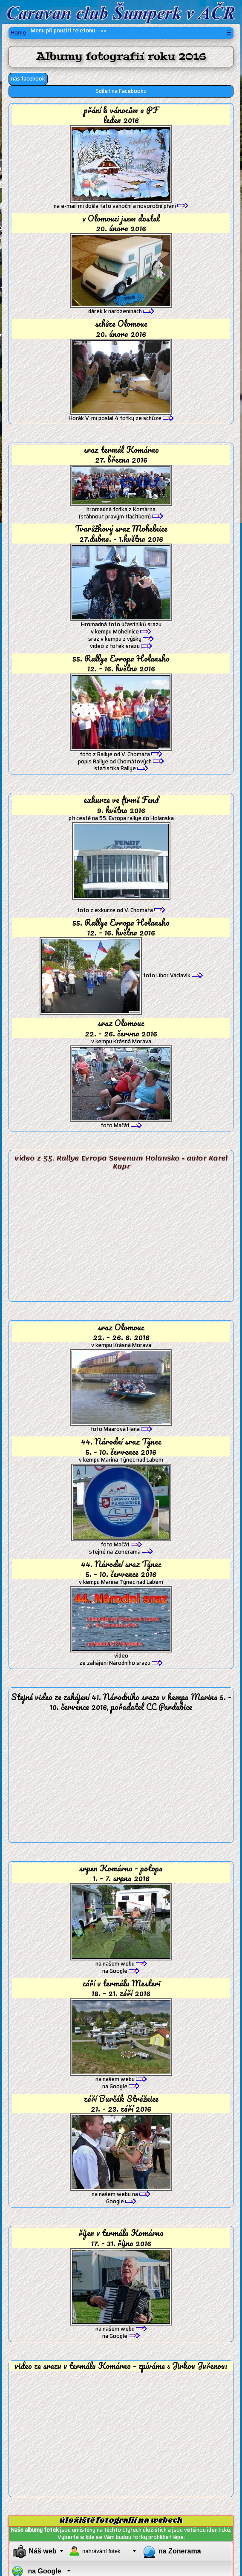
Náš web (43, 2551)
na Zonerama (179, 2551)
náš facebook (28, 78)
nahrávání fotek (101, 2551)
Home (18, 32)
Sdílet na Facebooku (121, 90)
